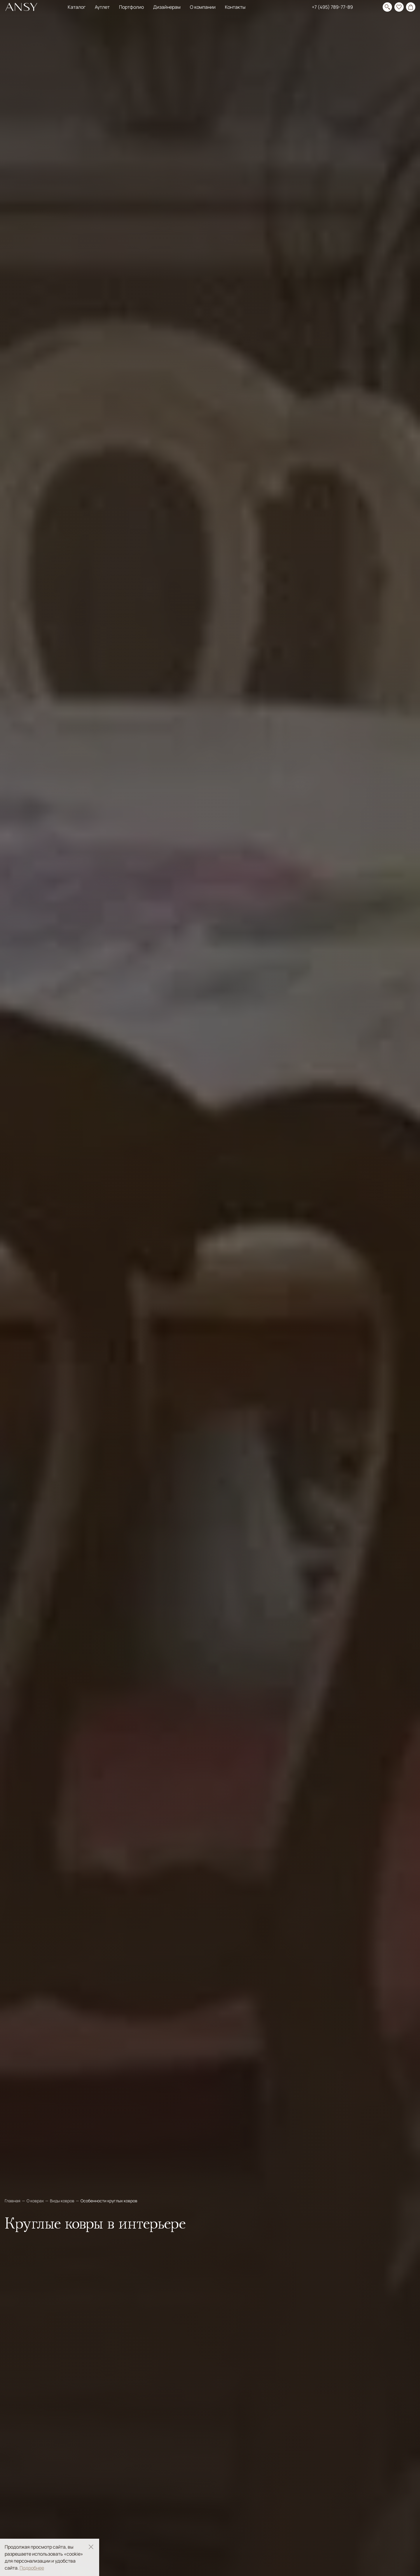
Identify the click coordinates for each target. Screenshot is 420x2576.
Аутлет (102, 7)
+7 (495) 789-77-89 (332, 7)
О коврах (36, 2200)
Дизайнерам (167, 7)
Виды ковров (62, 2200)
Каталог (76, 7)
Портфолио (131, 7)
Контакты (235, 7)
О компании (203, 7)
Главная (13, 2200)
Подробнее (32, 2568)
